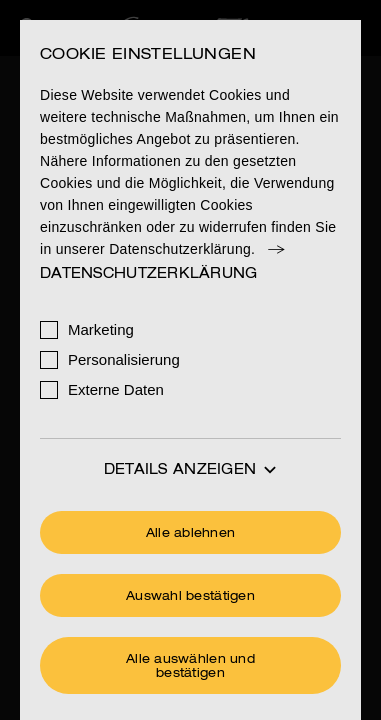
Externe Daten (116, 389)
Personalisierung (124, 359)
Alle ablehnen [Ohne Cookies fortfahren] (191, 534)
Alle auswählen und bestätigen (190, 667)
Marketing (101, 329)
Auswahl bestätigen (190, 597)
